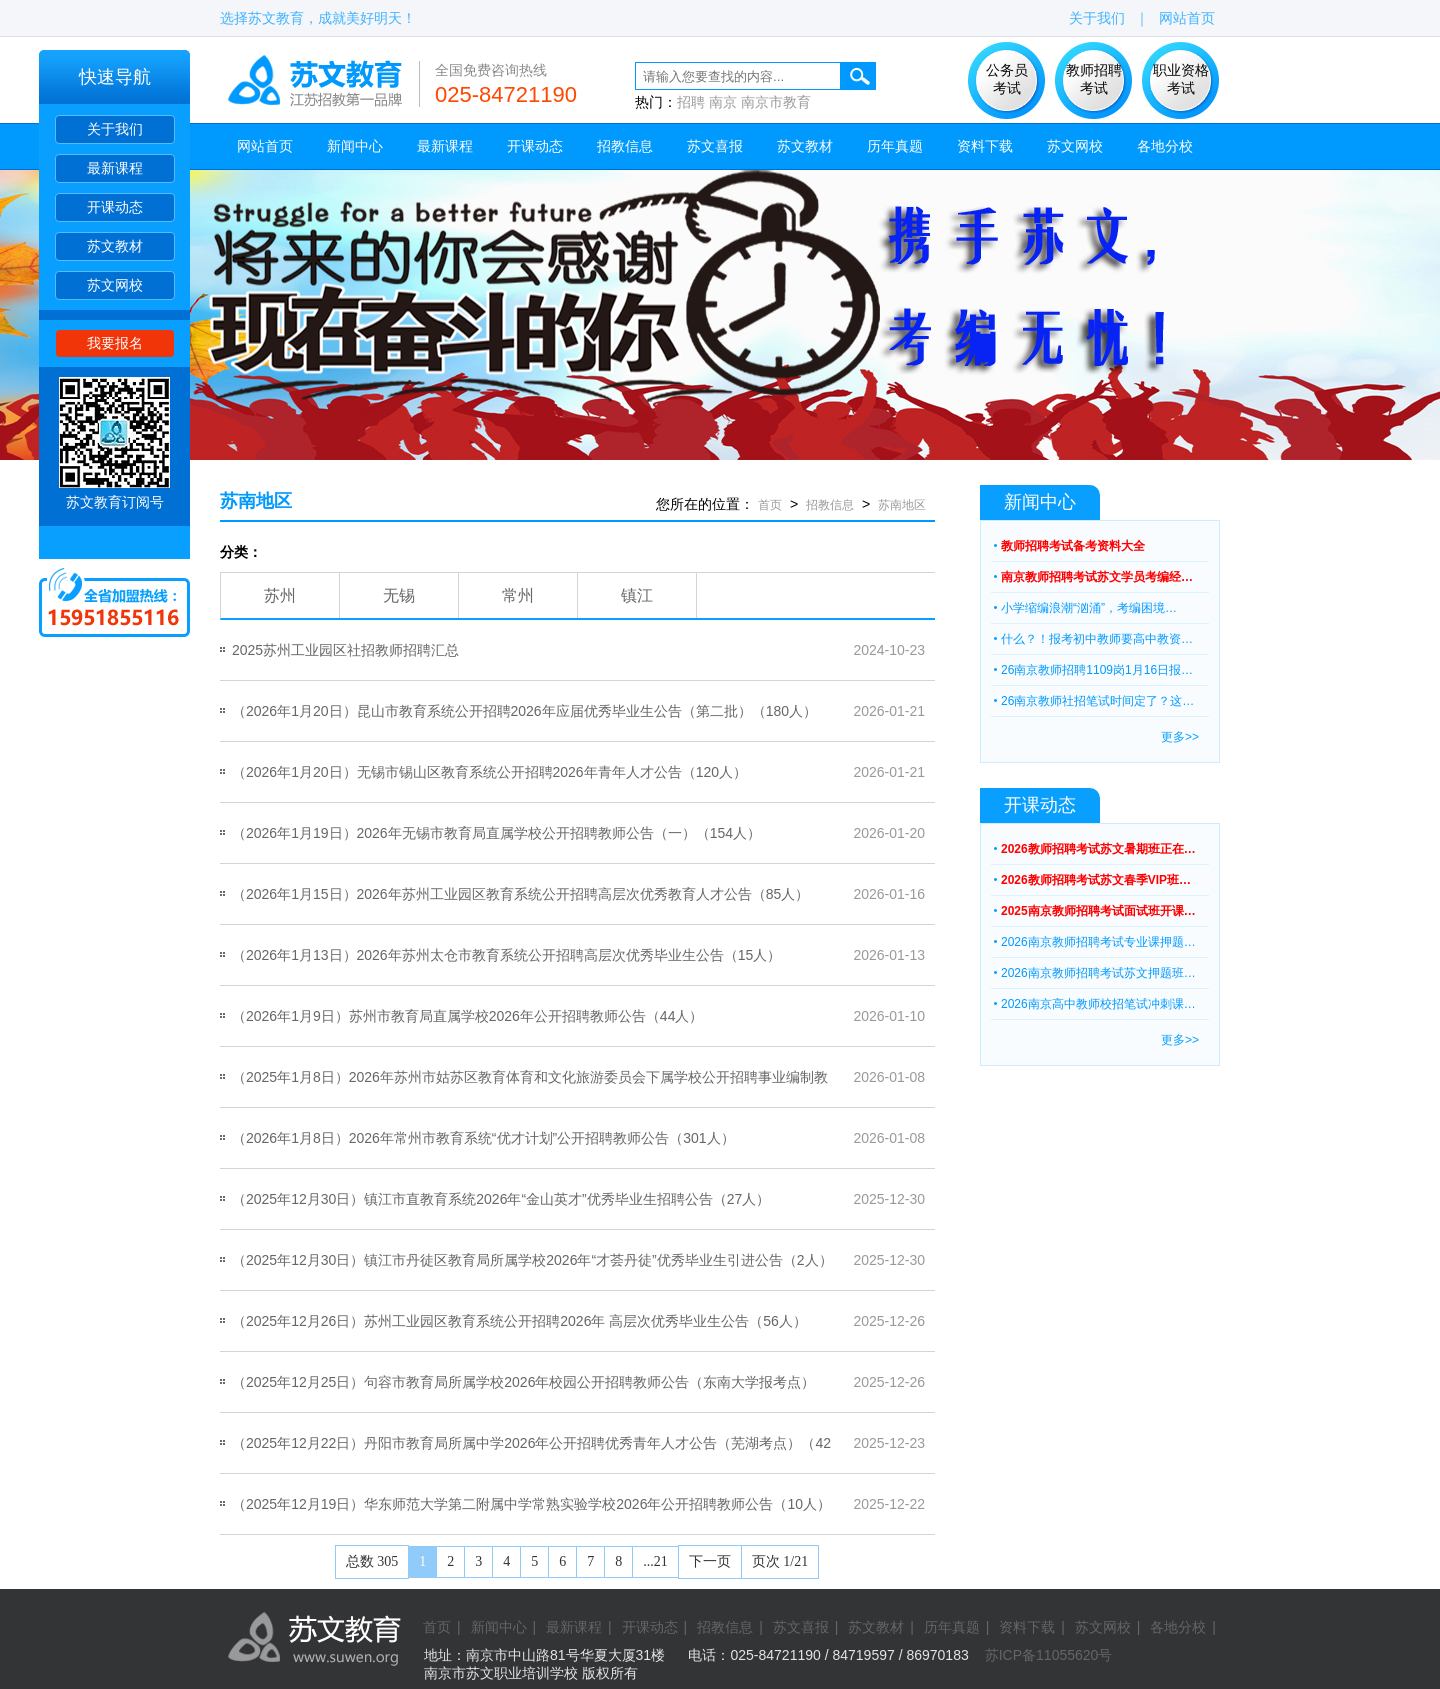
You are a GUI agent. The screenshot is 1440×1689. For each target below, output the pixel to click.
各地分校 (1165, 146)
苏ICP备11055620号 (1049, 1655)
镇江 (637, 595)
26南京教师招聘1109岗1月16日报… (1097, 670)
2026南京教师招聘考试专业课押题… (1098, 942)
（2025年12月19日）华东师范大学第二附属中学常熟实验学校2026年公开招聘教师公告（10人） (531, 1504)
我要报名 (115, 343)
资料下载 (985, 146)
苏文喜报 (715, 146)
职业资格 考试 (1181, 79)
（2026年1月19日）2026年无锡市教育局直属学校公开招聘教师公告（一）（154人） (496, 833)
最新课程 (115, 168)
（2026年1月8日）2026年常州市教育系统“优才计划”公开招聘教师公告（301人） (483, 1138)
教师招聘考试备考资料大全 (1073, 546)
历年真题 (895, 146)
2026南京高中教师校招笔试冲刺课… (1098, 1004)
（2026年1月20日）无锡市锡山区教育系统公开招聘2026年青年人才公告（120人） (489, 772)
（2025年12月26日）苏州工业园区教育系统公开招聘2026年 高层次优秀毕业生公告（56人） (519, 1321)
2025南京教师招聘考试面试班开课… (1098, 911)
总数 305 (372, 1561)
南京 (723, 102)
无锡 (399, 595)
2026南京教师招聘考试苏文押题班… (1098, 973)
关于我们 (115, 129)
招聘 (691, 102)
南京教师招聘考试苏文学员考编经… (1097, 577)
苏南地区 (256, 501)
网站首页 (1187, 18)
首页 (770, 505)
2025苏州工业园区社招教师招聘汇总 (345, 650)
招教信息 (625, 146)
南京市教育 (776, 102)
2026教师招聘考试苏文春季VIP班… (1096, 880)
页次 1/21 (780, 1561)
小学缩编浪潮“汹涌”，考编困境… (1089, 608)
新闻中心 (355, 146)
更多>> (1180, 737)
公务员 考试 (1007, 79)
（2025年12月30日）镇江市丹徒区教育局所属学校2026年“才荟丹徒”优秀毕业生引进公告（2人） (532, 1260)
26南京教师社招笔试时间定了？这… (1097, 701)
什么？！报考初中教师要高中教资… (1097, 639)
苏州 (280, 595)
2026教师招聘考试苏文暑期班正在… (1098, 849)
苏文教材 (115, 246)
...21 (655, 1561)
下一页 (710, 1561)
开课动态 (115, 207)
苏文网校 (115, 285)
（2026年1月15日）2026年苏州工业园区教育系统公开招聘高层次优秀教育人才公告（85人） (520, 894)
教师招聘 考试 (1094, 79)
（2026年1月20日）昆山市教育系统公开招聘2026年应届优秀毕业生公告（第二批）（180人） (524, 711)
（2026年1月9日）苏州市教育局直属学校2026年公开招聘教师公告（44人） (467, 1016)
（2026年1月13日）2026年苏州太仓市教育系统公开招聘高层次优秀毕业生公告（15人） (506, 955)
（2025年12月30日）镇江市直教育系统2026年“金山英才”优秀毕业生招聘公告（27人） (501, 1199)
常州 (518, 595)
